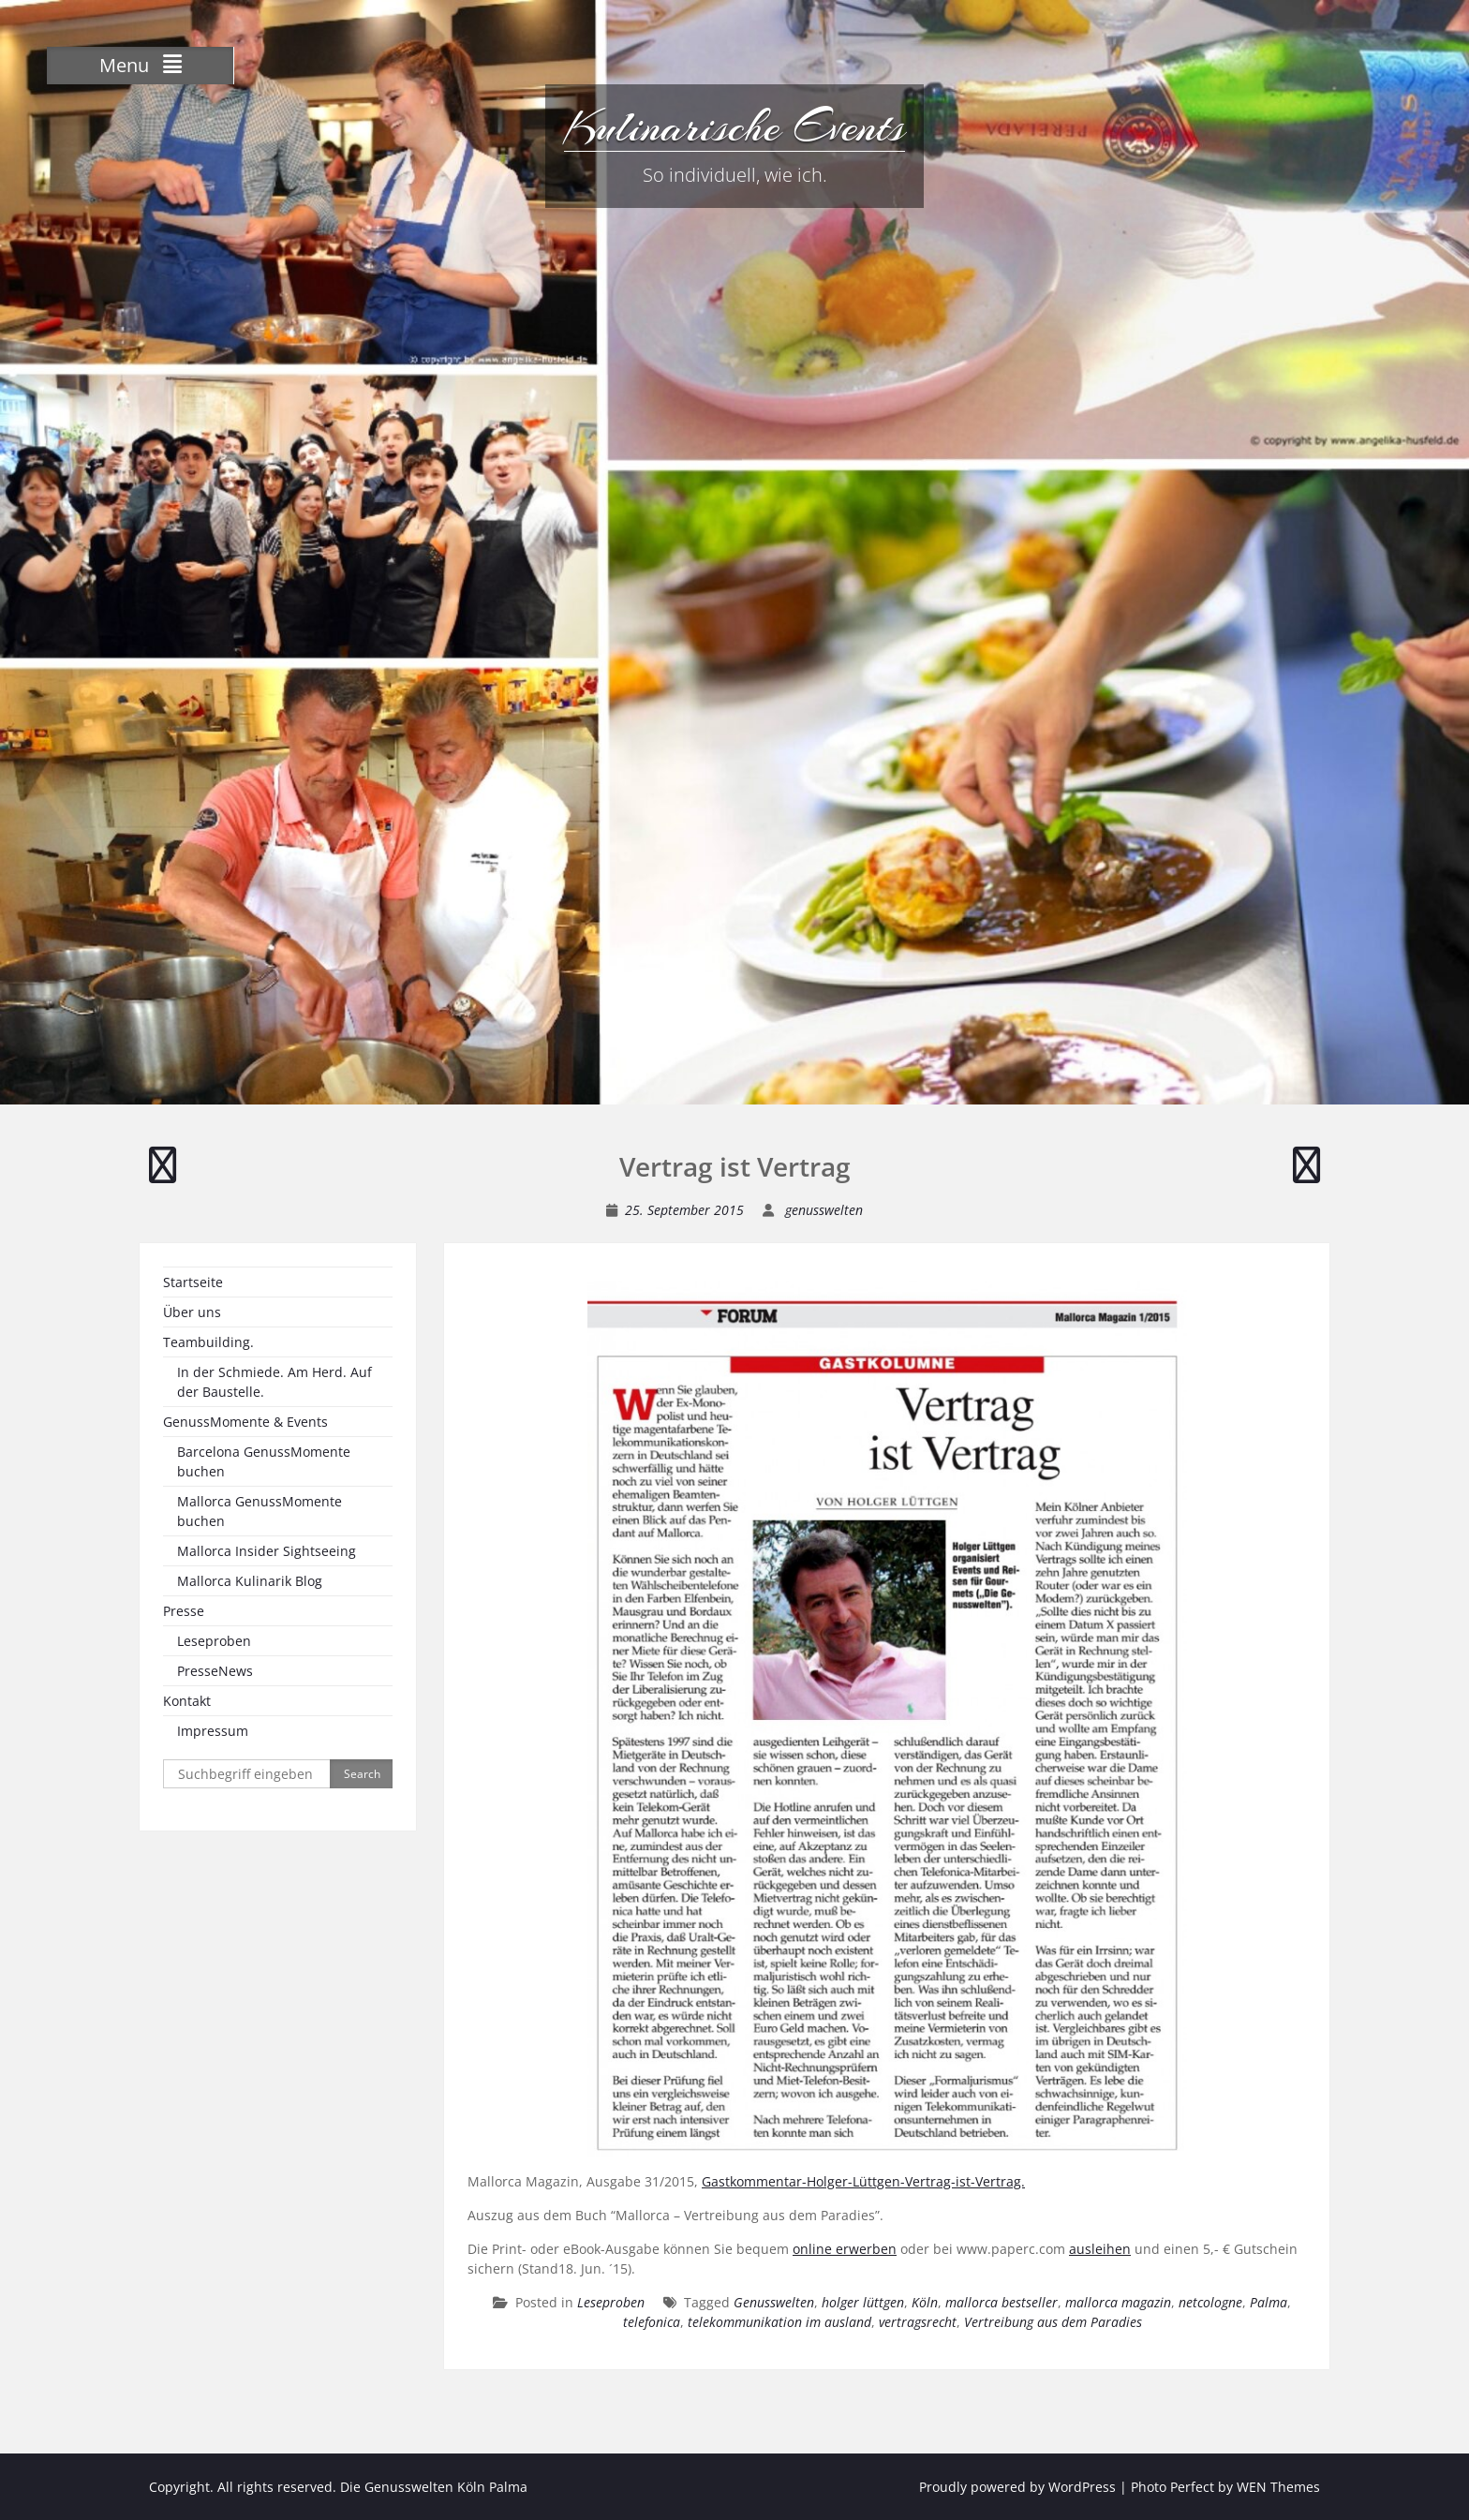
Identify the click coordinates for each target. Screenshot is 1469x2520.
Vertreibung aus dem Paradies (1053, 2322)
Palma (1268, 2302)
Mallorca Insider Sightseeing (266, 1551)
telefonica (651, 2322)
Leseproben (611, 2302)
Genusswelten (774, 2302)
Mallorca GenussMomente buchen (259, 1511)
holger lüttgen (863, 2302)
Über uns (192, 1312)
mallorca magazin (1118, 2302)
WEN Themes (1278, 2487)
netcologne (1210, 2302)
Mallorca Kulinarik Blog (249, 1581)
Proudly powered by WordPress (1017, 2487)
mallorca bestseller (1001, 2302)
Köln (925, 2302)
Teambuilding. (208, 1342)
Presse (183, 1611)
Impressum (212, 1731)
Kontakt (187, 1701)
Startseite (193, 1282)
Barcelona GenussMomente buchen (263, 1461)
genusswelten (824, 1210)
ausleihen (1100, 2249)
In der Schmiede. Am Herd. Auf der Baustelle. (274, 1382)
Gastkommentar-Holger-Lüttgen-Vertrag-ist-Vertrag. (863, 2181)
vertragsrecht (918, 2322)
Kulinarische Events (734, 126)
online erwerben (845, 2249)
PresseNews (215, 1671)
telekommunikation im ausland (779, 2322)
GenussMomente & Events (245, 1421)
